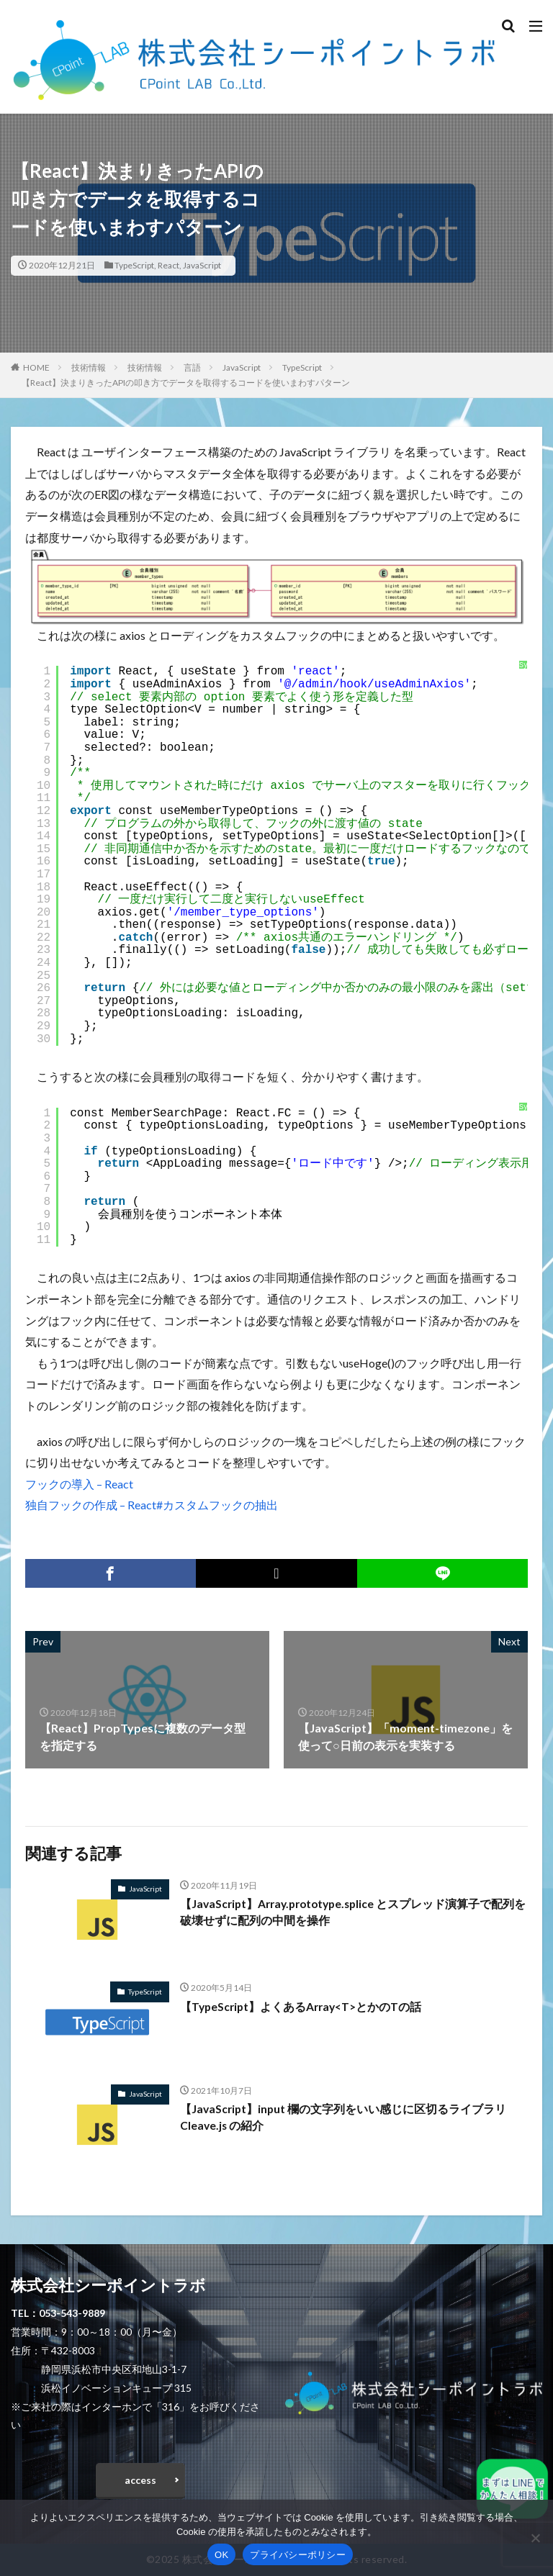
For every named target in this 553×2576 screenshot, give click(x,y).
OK (221, 2554)
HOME (36, 367)
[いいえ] (535, 2538)
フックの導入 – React (79, 1484)
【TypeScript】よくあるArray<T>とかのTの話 (303, 2006)
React (168, 265)
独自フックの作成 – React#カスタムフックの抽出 (151, 1504)
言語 (192, 367)
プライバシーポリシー (298, 2554)
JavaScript (202, 265)
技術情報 (88, 367)
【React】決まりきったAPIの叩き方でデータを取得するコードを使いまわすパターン (186, 382)
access (140, 2480)
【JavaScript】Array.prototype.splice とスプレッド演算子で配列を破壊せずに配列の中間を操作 (352, 1912)
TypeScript (134, 265)
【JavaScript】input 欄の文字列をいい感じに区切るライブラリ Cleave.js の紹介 (344, 2117)
